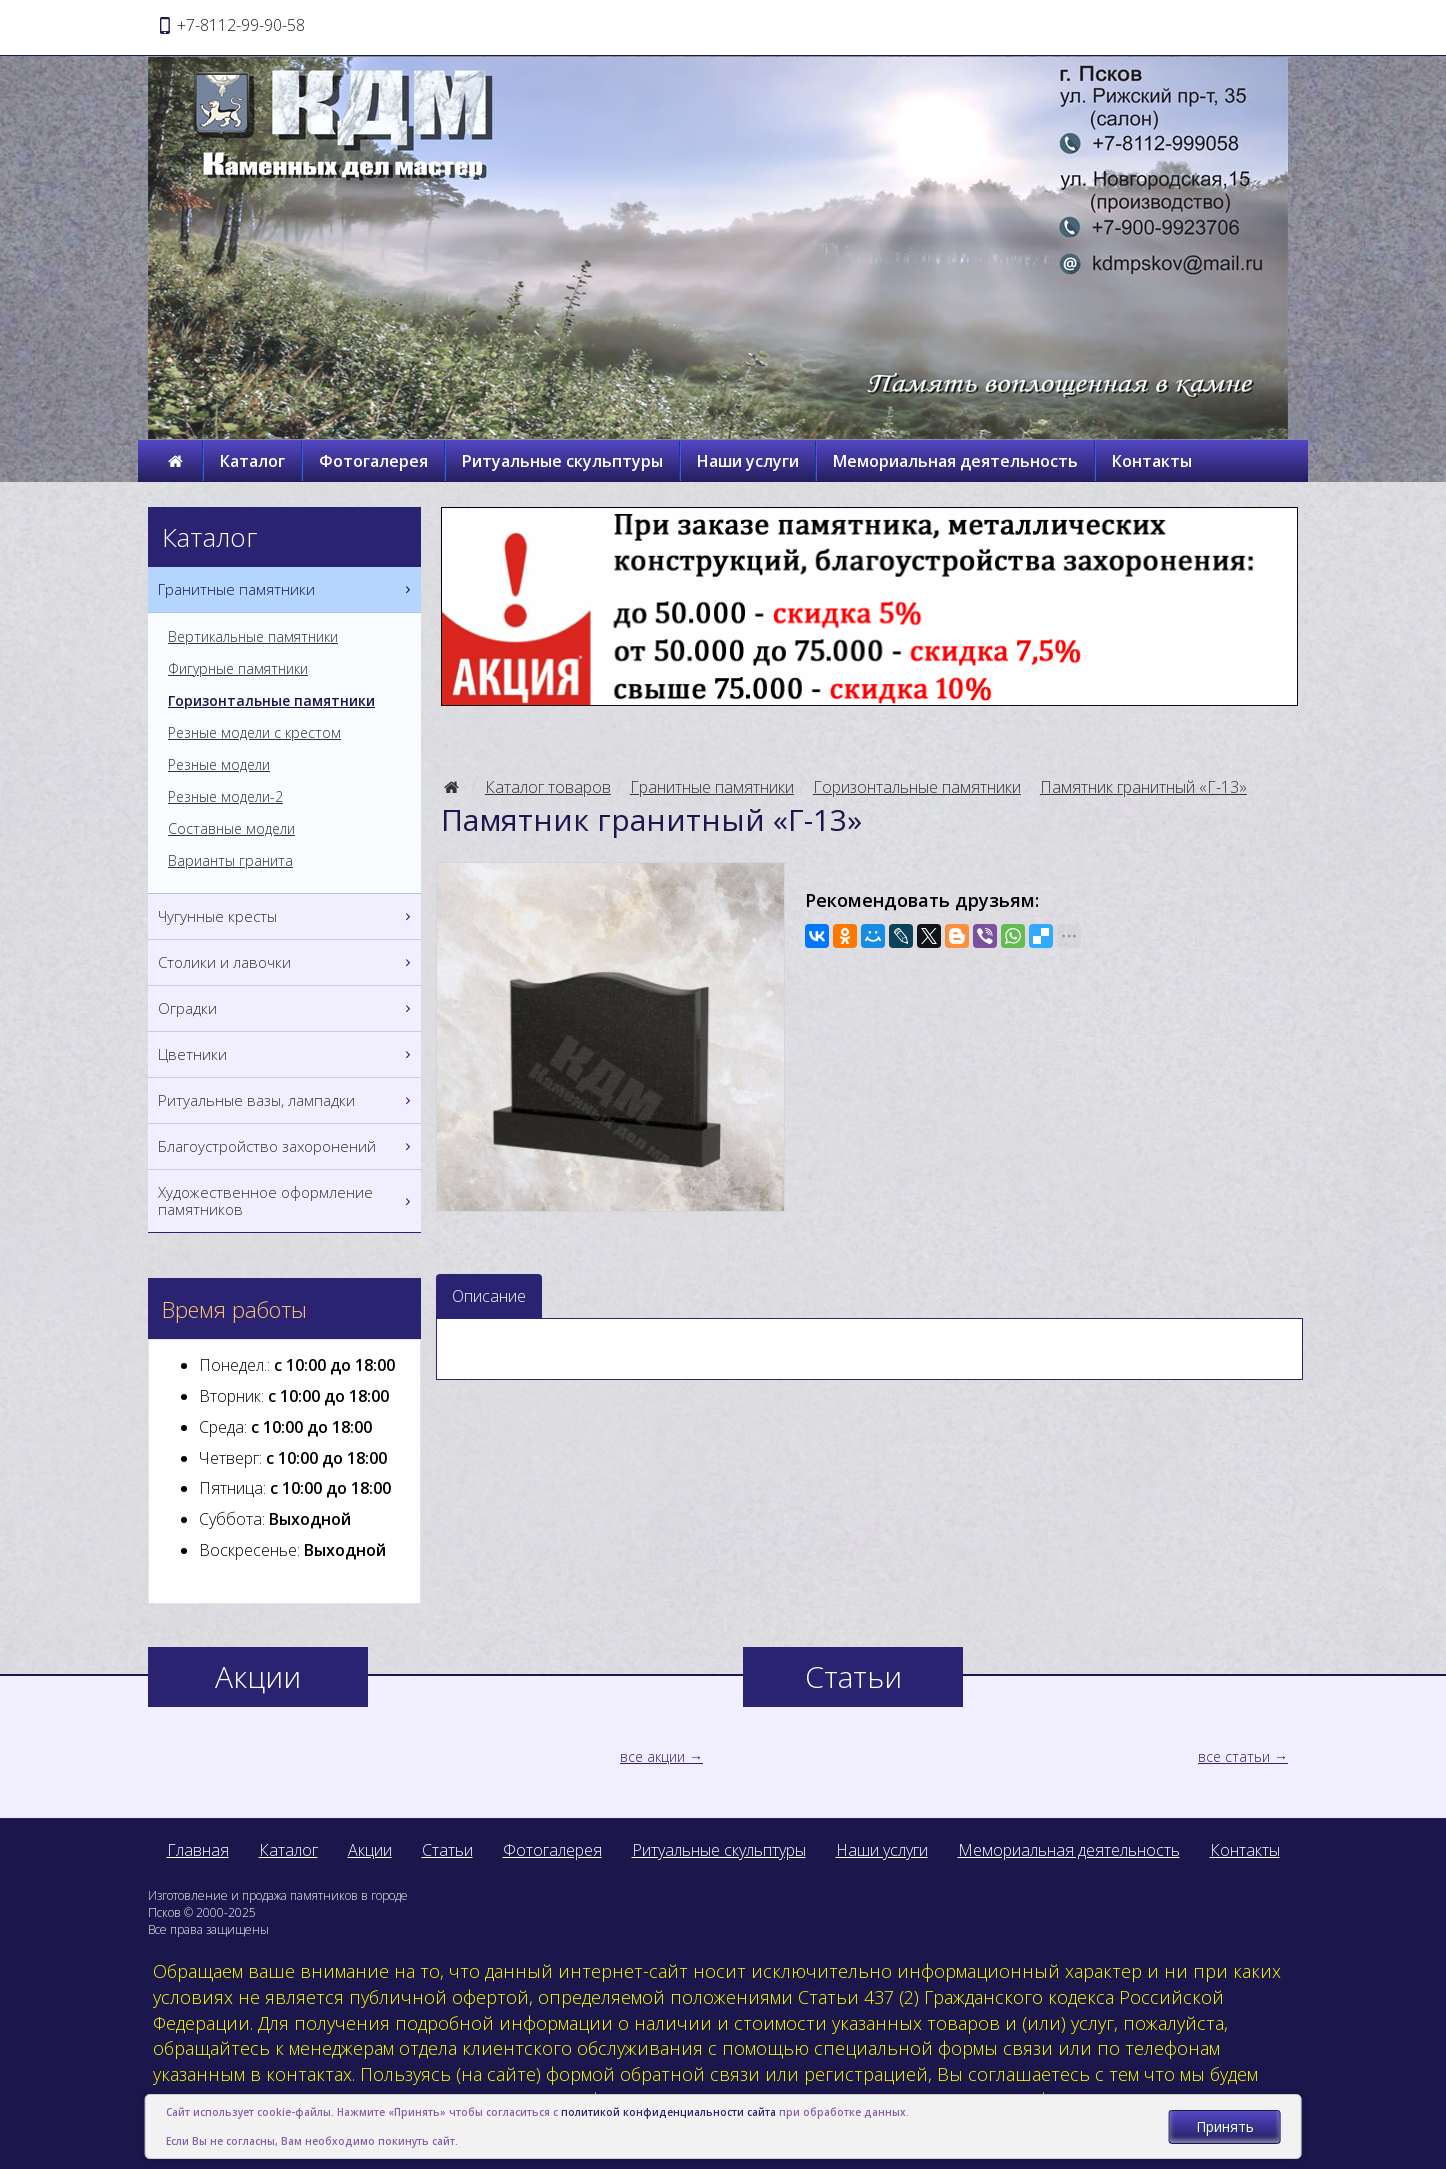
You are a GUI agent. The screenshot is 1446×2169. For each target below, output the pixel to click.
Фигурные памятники (238, 669)
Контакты (1152, 461)
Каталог (252, 461)
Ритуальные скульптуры (562, 461)
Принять (1225, 2126)
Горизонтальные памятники (917, 787)
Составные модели (231, 829)
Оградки (287, 1008)
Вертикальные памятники (253, 637)
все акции (652, 1756)
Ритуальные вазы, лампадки (287, 1100)
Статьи (447, 1850)
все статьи (1234, 1756)
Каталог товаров (548, 787)
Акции (370, 1850)
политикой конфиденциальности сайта (668, 2112)
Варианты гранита (230, 861)
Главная (198, 1850)
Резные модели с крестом (254, 733)
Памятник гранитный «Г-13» (1143, 787)
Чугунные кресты (287, 916)
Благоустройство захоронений (287, 1146)
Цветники (287, 1054)
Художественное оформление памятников (287, 1201)
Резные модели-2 (225, 797)
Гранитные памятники (712, 787)
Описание (489, 1296)
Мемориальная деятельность (955, 461)
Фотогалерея (373, 461)
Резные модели (219, 765)
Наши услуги (748, 461)
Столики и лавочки (287, 962)
